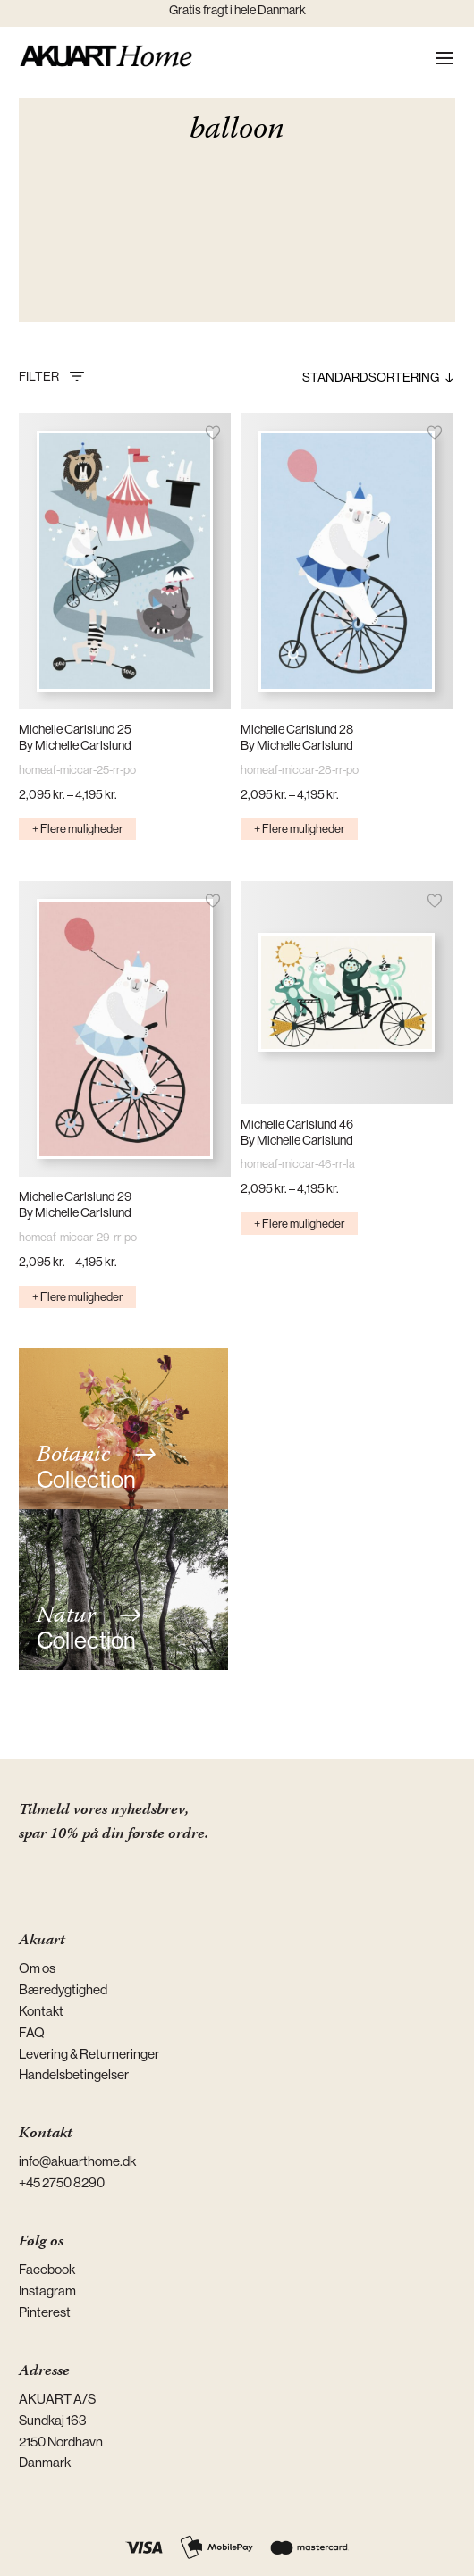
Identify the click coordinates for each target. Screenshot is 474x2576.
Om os (37, 1968)
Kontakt (41, 2010)
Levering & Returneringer (89, 2053)
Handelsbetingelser (74, 2074)
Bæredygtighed (63, 1989)
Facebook (47, 2269)
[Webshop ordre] (341, 377)
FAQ (32, 2032)
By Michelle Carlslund (75, 745)
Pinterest (45, 2312)
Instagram (47, 2290)
